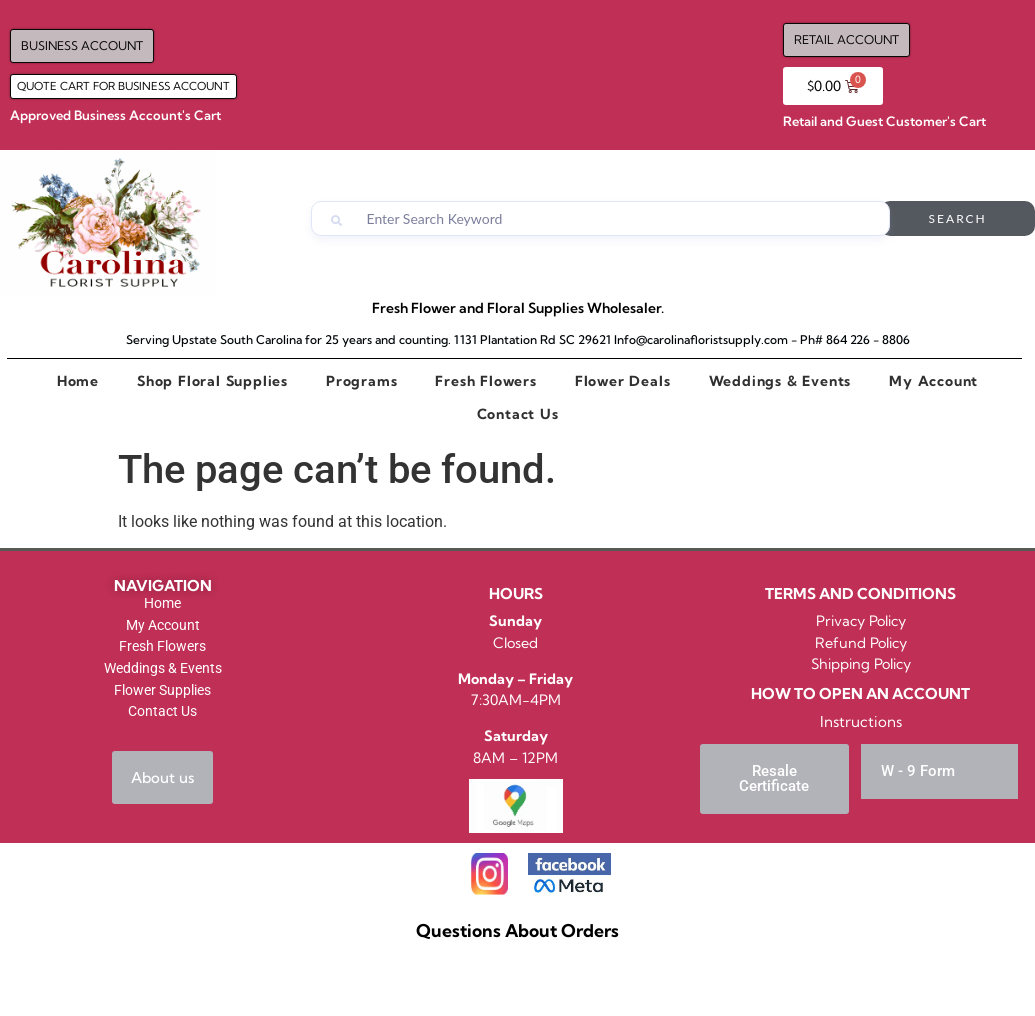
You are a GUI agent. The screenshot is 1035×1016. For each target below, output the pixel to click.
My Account (933, 381)
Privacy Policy (861, 621)
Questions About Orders (517, 930)
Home (78, 381)
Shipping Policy (861, 664)
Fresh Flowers (485, 381)
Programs (361, 381)
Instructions (861, 721)
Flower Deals (623, 381)
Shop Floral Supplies (212, 381)
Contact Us (518, 414)
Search (958, 218)
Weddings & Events (780, 381)
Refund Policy (861, 643)
